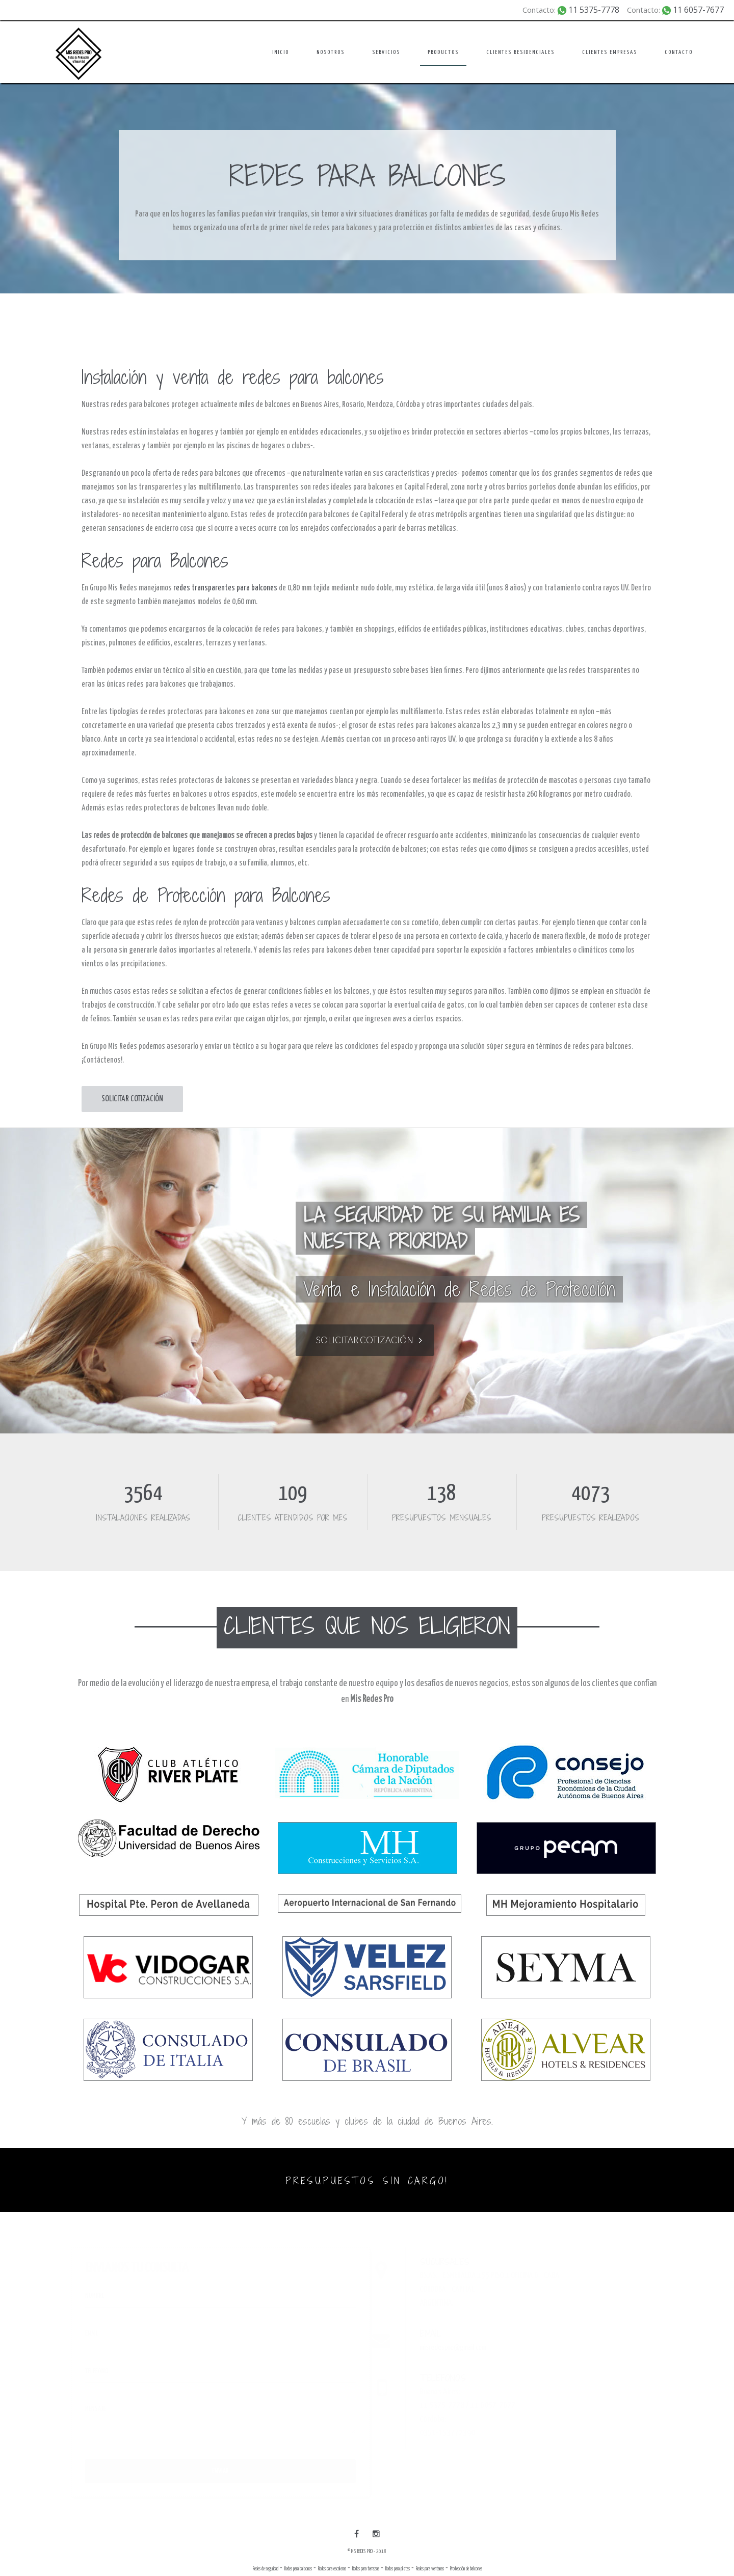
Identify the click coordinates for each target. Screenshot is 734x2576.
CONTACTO (679, 52)
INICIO (280, 52)
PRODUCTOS (443, 52)
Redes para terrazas (365, 2568)
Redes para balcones (298, 2568)
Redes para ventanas (429, 2568)
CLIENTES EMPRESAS (609, 52)
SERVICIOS (386, 52)
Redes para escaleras (332, 2568)
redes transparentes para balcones (225, 588)
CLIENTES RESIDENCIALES (520, 52)
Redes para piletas (397, 2568)
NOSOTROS (331, 52)
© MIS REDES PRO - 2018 (367, 2551)
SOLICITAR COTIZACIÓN (132, 1099)
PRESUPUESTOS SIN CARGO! (367, 2180)
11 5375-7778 (593, 10)
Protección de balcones (466, 2568)
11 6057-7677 (698, 10)
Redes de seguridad (265, 2568)
